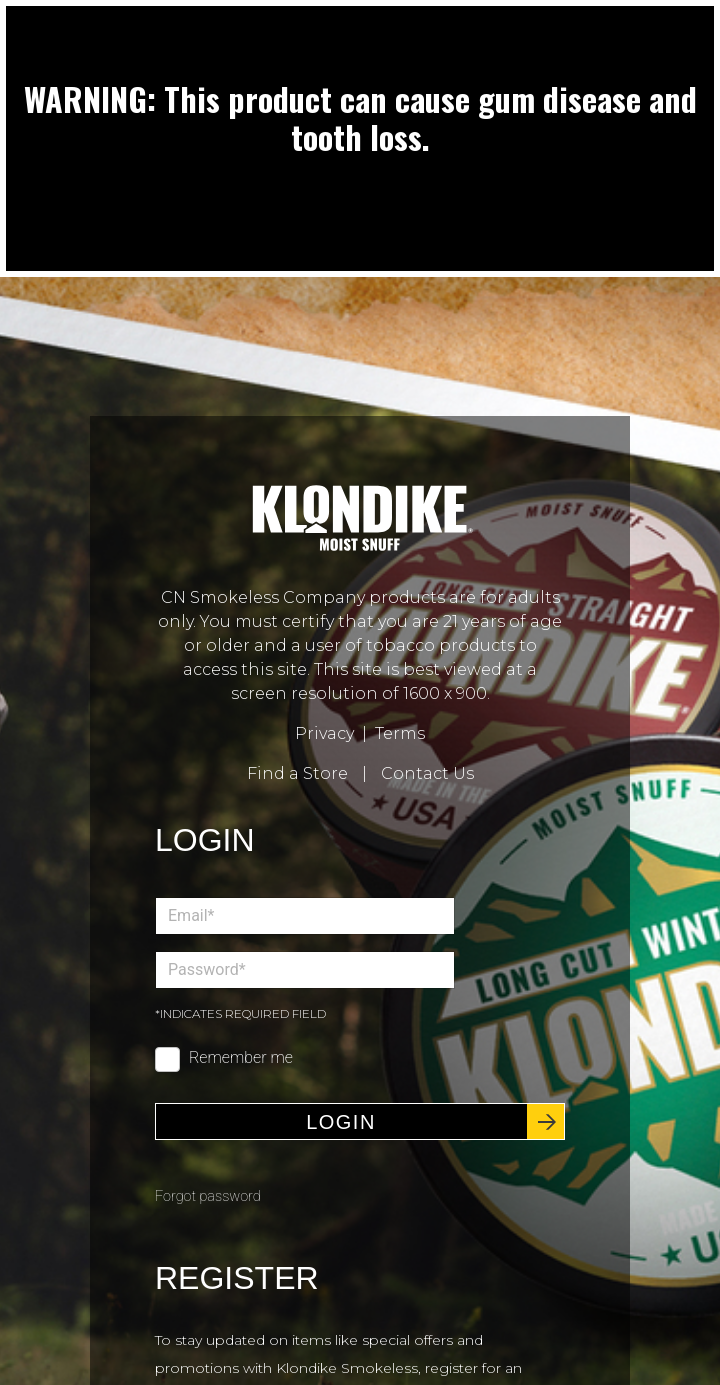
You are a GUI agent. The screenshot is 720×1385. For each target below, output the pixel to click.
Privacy (324, 733)
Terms (400, 733)
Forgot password (208, 1196)
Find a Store (297, 773)
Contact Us (427, 773)
